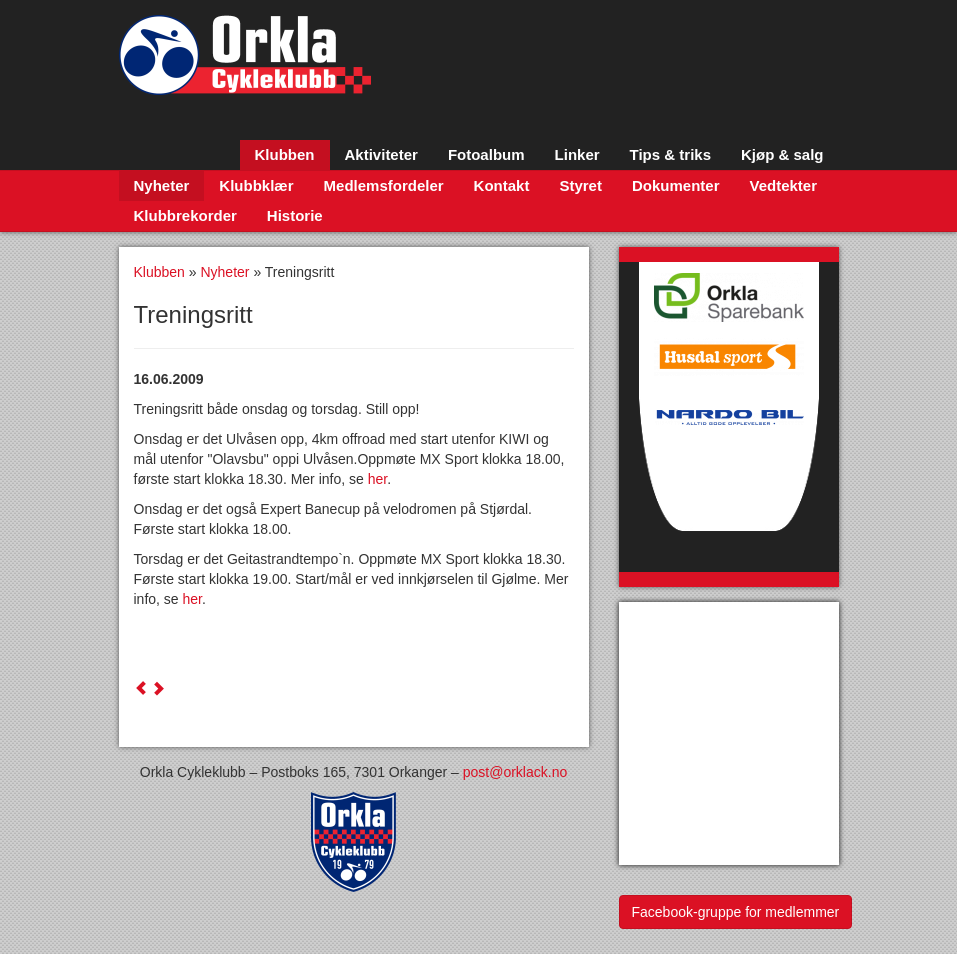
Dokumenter (676, 185)
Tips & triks (670, 154)
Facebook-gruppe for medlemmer (736, 912)
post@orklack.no (515, 772)
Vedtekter (784, 185)
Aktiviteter (381, 154)
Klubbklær (256, 185)
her (377, 479)
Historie (295, 215)
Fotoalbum (486, 154)
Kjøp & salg (782, 154)
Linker (577, 154)
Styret (580, 185)
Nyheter (162, 185)
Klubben (285, 154)
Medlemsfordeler (384, 185)
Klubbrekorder (185, 215)
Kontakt (502, 185)
